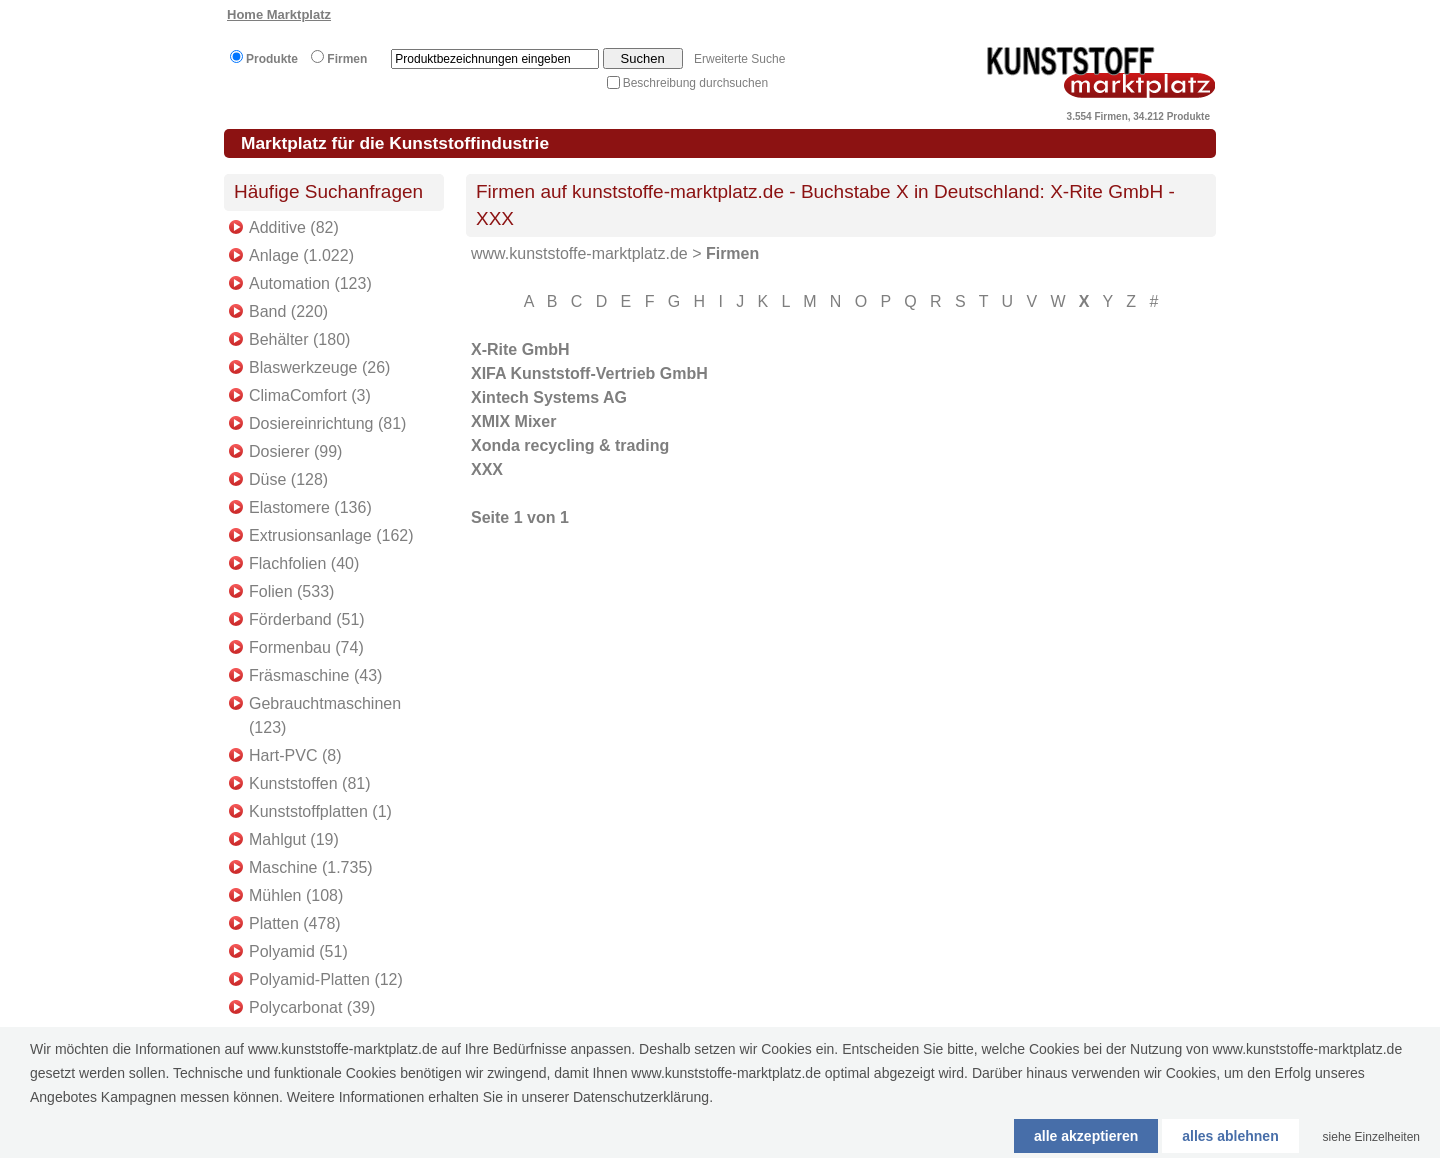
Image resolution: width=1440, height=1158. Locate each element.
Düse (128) (288, 479)
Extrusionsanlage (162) (331, 535)
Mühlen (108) (296, 895)
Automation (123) (310, 283)
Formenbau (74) (306, 647)
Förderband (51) (307, 619)
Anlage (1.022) (301, 255)
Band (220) (288, 311)
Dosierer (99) (295, 451)
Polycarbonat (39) (312, 1007)
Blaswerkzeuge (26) (319, 367)
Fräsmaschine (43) (315, 675)
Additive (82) (294, 227)
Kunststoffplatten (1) (320, 811)
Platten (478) (295, 923)
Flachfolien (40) (304, 563)
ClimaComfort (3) (310, 395)
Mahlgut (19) (294, 839)
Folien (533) (291, 591)
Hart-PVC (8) (295, 755)
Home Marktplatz (279, 14)
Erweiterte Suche (739, 59)
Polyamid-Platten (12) (326, 979)
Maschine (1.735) (311, 867)
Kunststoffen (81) (310, 783)
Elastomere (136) (310, 507)
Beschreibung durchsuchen (695, 83)
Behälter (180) (299, 339)
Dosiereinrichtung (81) (327, 423)
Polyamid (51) (298, 951)
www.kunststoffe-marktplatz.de (579, 253)
